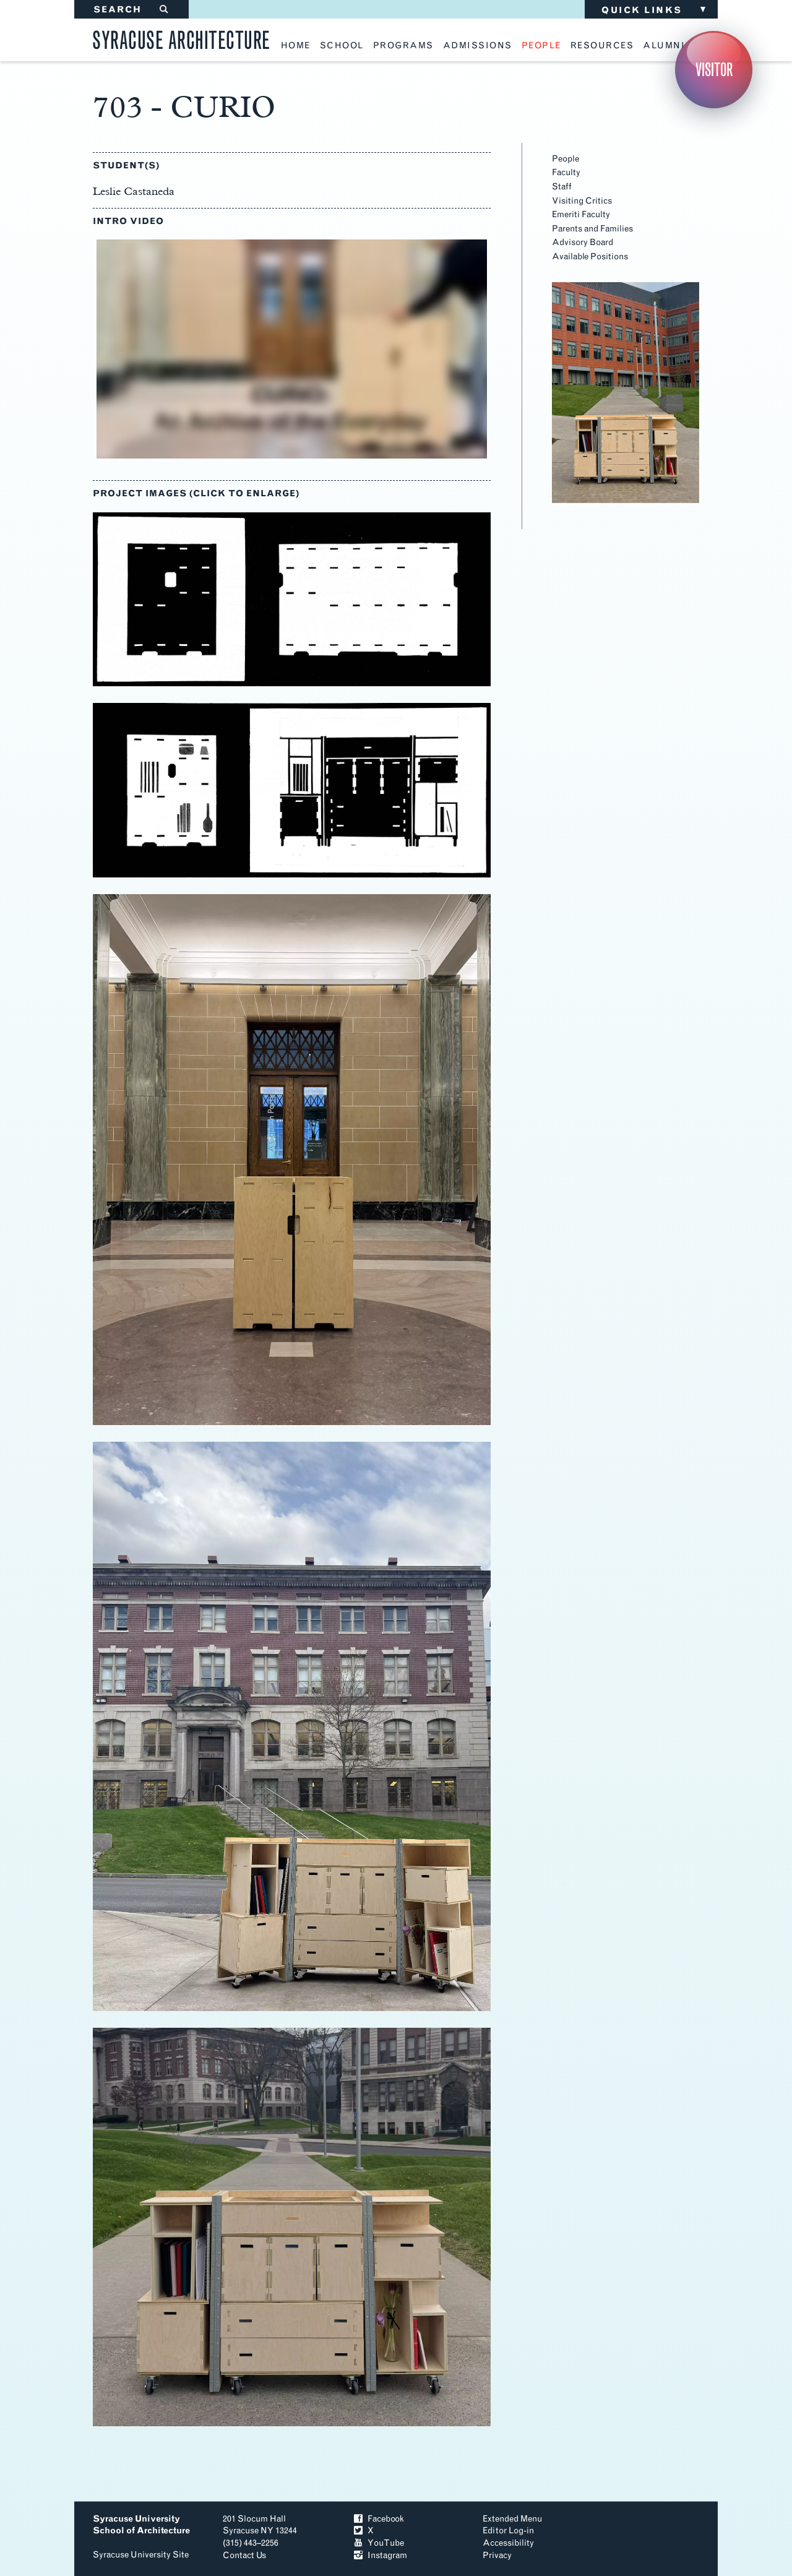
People (565, 158)
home (296, 46)
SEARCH (131, 9)
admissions (477, 46)
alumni (664, 46)
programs (403, 46)
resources (602, 46)
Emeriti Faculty (581, 214)
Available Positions (590, 256)
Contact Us (244, 2555)
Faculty (566, 172)
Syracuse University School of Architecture (141, 2525)
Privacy (497, 2555)
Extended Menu (512, 2519)
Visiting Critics (582, 201)
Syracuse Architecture (181, 38)
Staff (562, 186)
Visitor (714, 69)
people (541, 46)
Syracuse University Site (141, 2554)
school (342, 46)
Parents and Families (592, 228)
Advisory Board (582, 242)
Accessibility (508, 2543)
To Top (655, 2535)
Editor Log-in (508, 2530)
